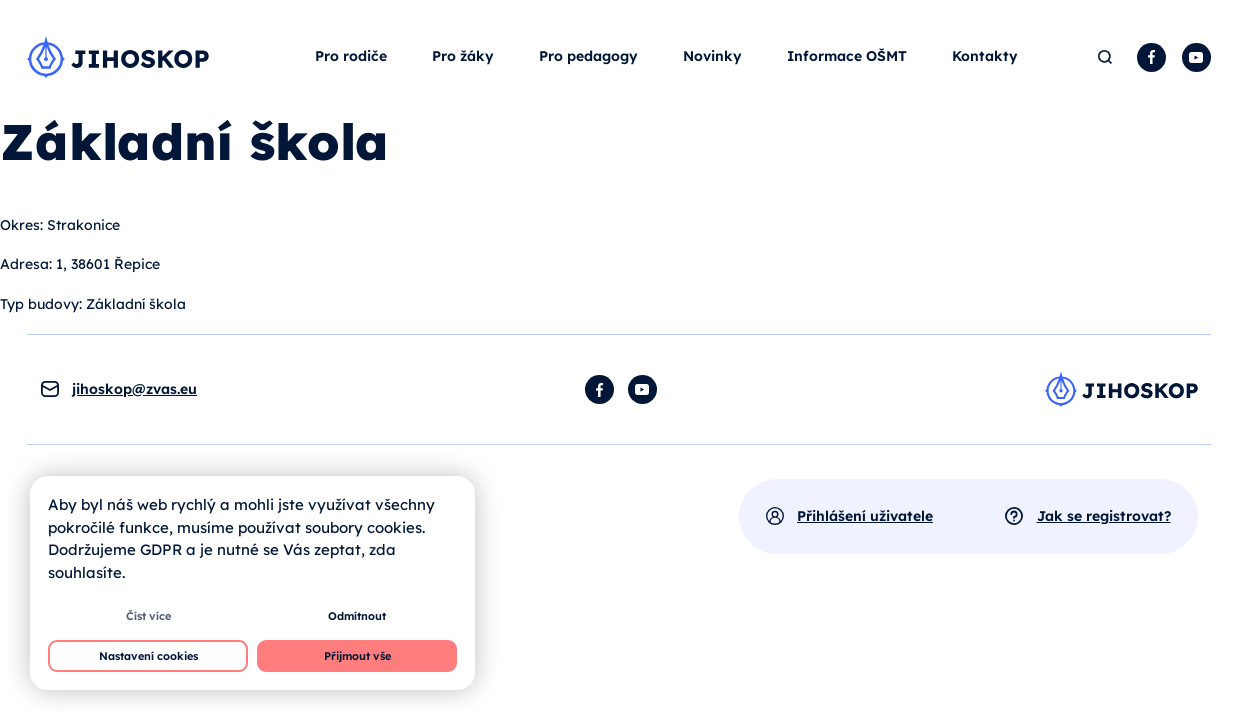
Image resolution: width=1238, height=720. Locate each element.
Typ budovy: (41, 304)
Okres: (21, 225)
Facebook (1151, 57)
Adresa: (26, 264)
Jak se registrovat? (1104, 516)
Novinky (712, 56)
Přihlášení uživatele (865, 516)
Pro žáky (463, 56)
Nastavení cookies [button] (148, 656)
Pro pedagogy (588, 56)
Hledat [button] (1106, 57)
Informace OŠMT (847, 56)
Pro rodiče (351, 56)
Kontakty (985, 56)
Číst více (148, 616)
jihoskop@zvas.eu (134, 389)
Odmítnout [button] (357, 616)
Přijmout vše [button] (357, 656)
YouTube (1196, 57)
